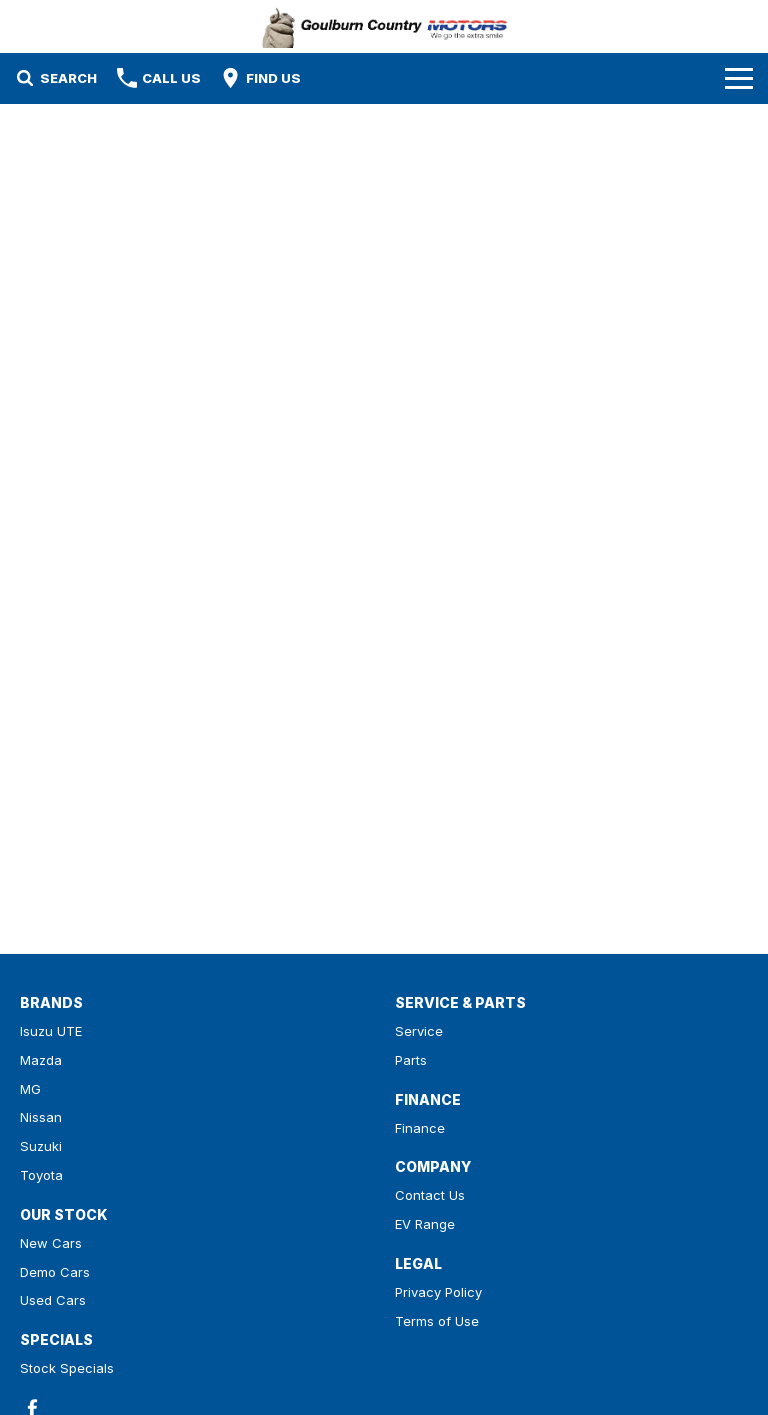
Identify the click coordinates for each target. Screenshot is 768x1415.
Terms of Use (437, 1321)
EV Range (425, 1224)
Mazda (41, 1060)
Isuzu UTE (51, 1031)
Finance (420, 1128)
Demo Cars (55, 1272)
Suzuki (41, 1146)
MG (30, 1089)
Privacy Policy (438, 1292)
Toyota (41, 1175)
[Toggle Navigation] (739, 78)
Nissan (41, 1117)
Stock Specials (67, 1368)
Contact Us (430, 1195)
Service (419, 1031)
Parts (411, 1060)
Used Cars (53, 1300)
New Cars (51, 1243)
